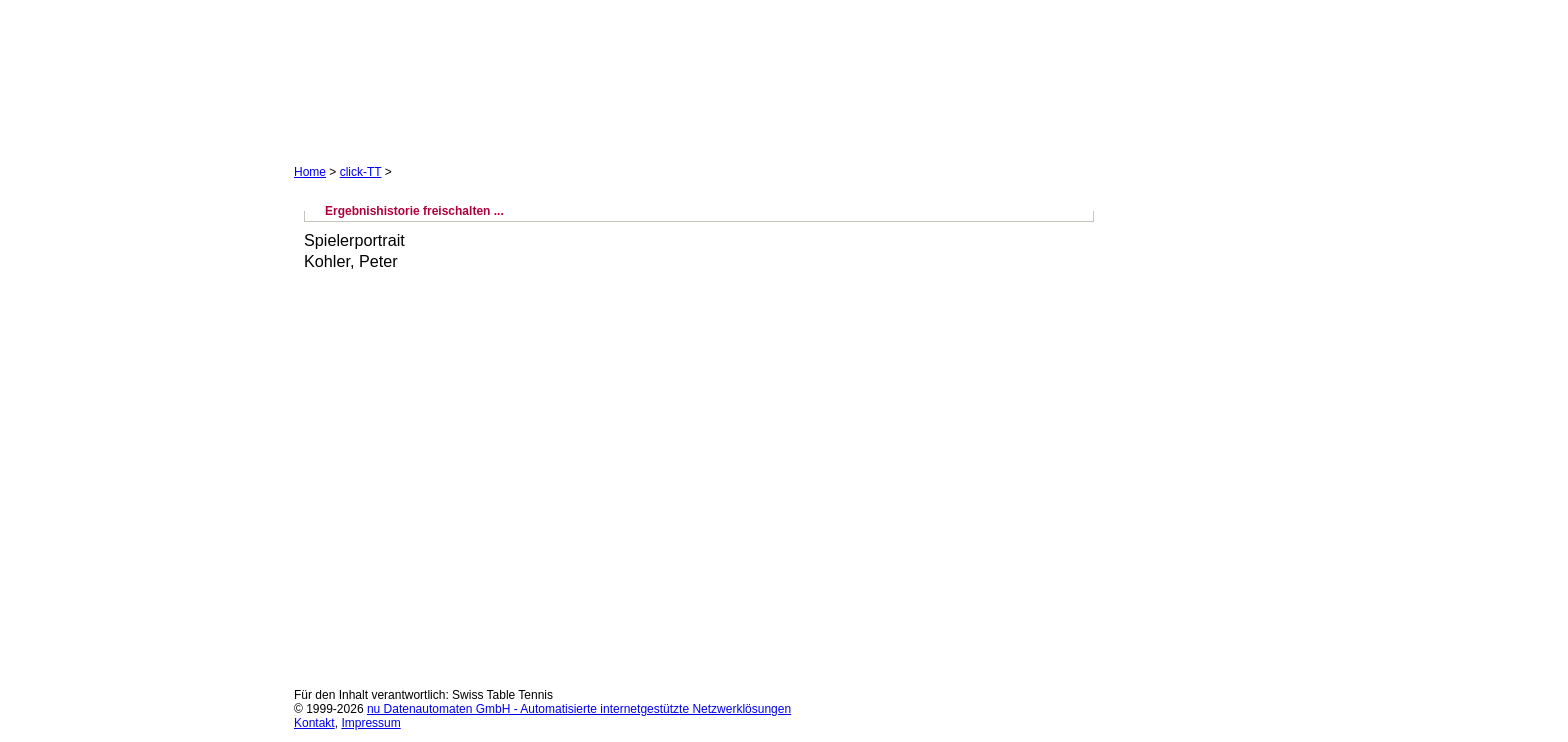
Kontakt (314, 723)
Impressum (370, 723)
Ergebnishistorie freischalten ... (414, 211)
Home (310, 172)
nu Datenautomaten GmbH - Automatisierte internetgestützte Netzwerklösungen (579, 709)
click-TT (361, 172)
